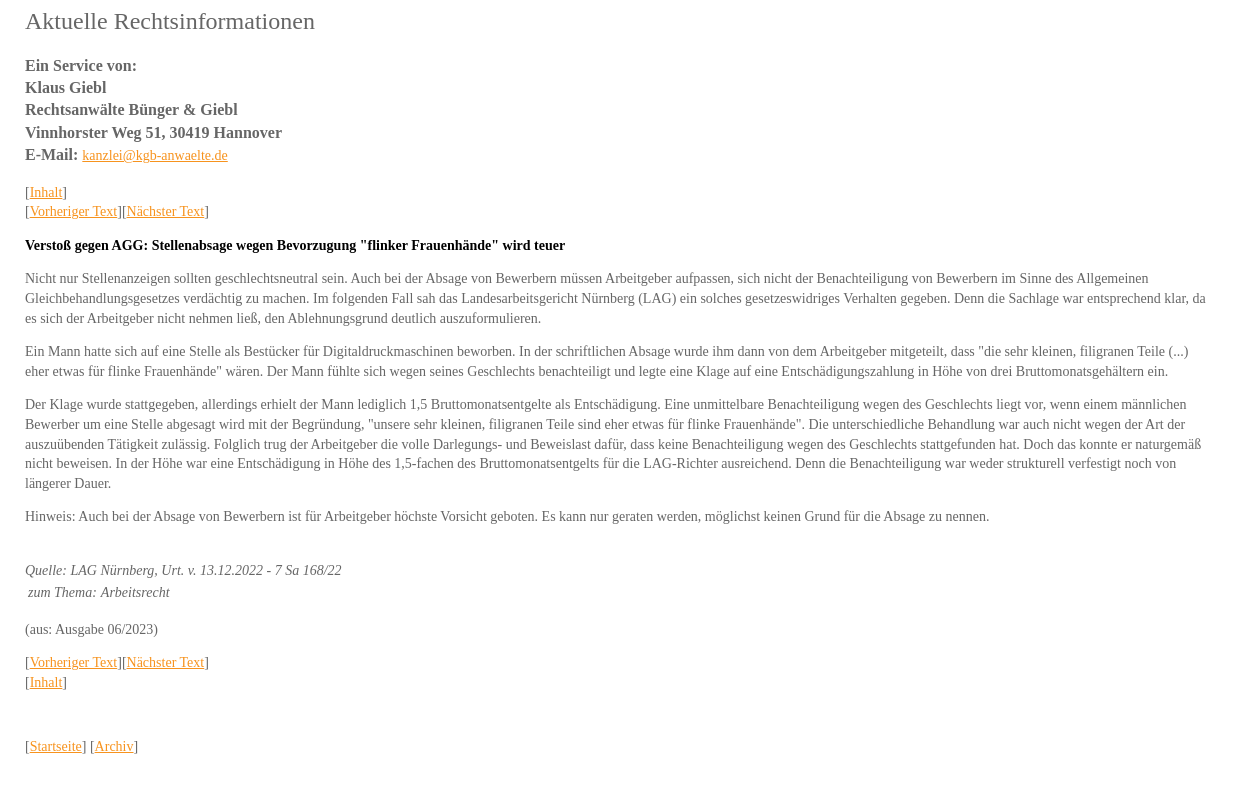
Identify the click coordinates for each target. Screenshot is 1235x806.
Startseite (56, 746)
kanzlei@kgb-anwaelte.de (154, 155)
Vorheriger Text (74, 211)
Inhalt (46, 192)
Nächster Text (166, 211)
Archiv (114, 746)
